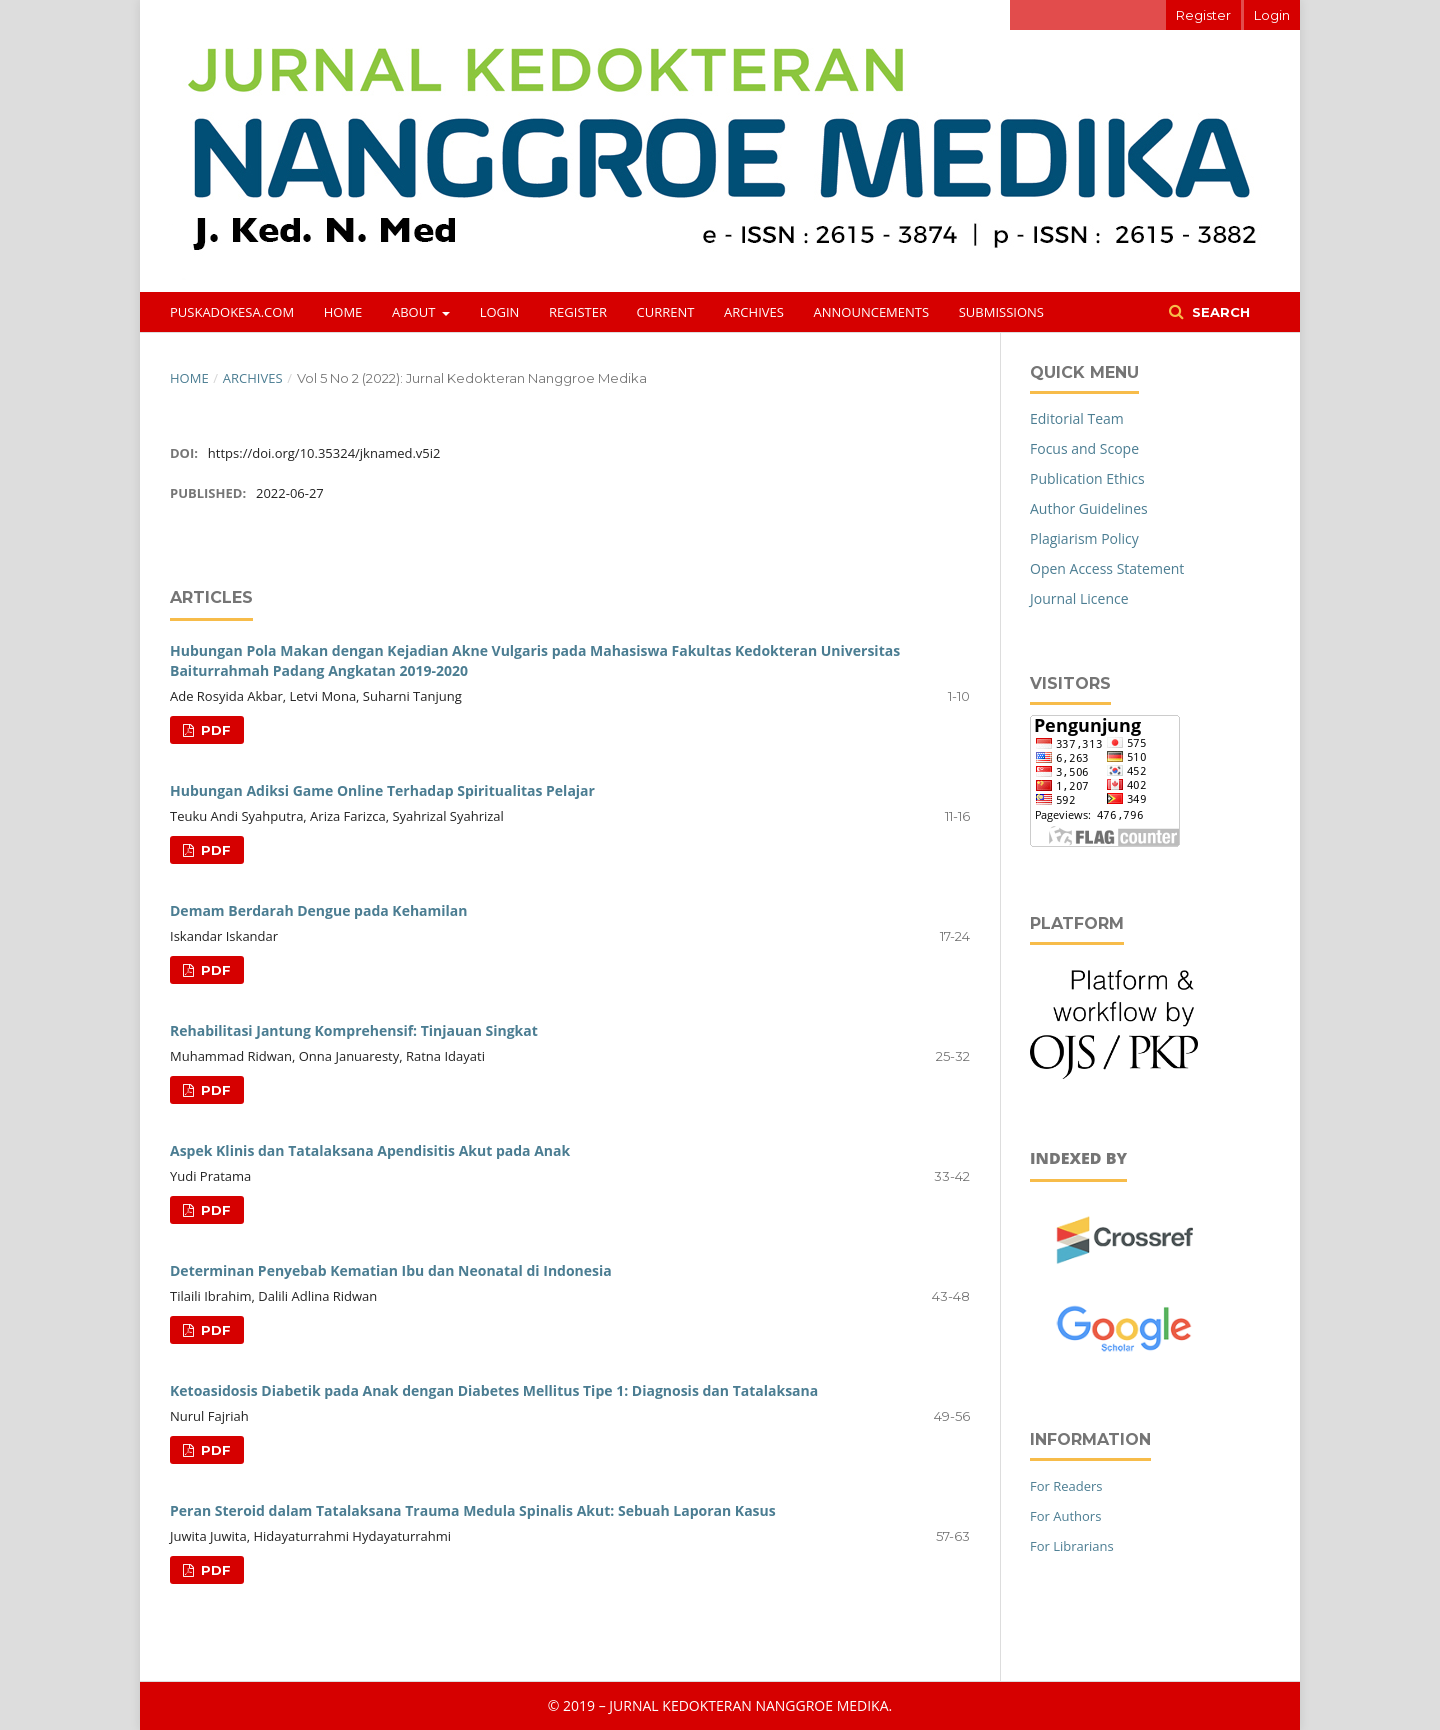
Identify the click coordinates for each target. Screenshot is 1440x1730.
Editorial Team (1077, 418)
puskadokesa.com (232, 312)
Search (1219, 312)
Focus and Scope (1084, 448)
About (415, 312)
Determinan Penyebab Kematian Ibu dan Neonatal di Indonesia (391, 1270)
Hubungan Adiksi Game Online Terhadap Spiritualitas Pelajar (382, 790)
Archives (754, 312)
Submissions (1001, 312)
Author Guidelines (1089, 508)
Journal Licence (1079, 598)
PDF (214, 730)
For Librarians (1072, 1546)
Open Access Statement (1107, 568)
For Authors (1065, 1516)
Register (578, 312)
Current (666, 312)
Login (500, 312)
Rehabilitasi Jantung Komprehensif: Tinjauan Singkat (354, 1030)
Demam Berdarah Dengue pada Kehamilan (319, 910)
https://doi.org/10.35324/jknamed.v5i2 (324, 453)
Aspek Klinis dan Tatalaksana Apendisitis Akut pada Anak (370, 1150)
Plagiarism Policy (1084, 538)
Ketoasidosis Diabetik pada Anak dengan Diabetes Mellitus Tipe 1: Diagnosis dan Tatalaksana (494, 1390)
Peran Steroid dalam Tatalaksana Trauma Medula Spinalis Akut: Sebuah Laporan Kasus (473, 1510)
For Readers (1066, 1486)
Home (343, 312)
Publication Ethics (1087, 478)
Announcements (872, 312)
